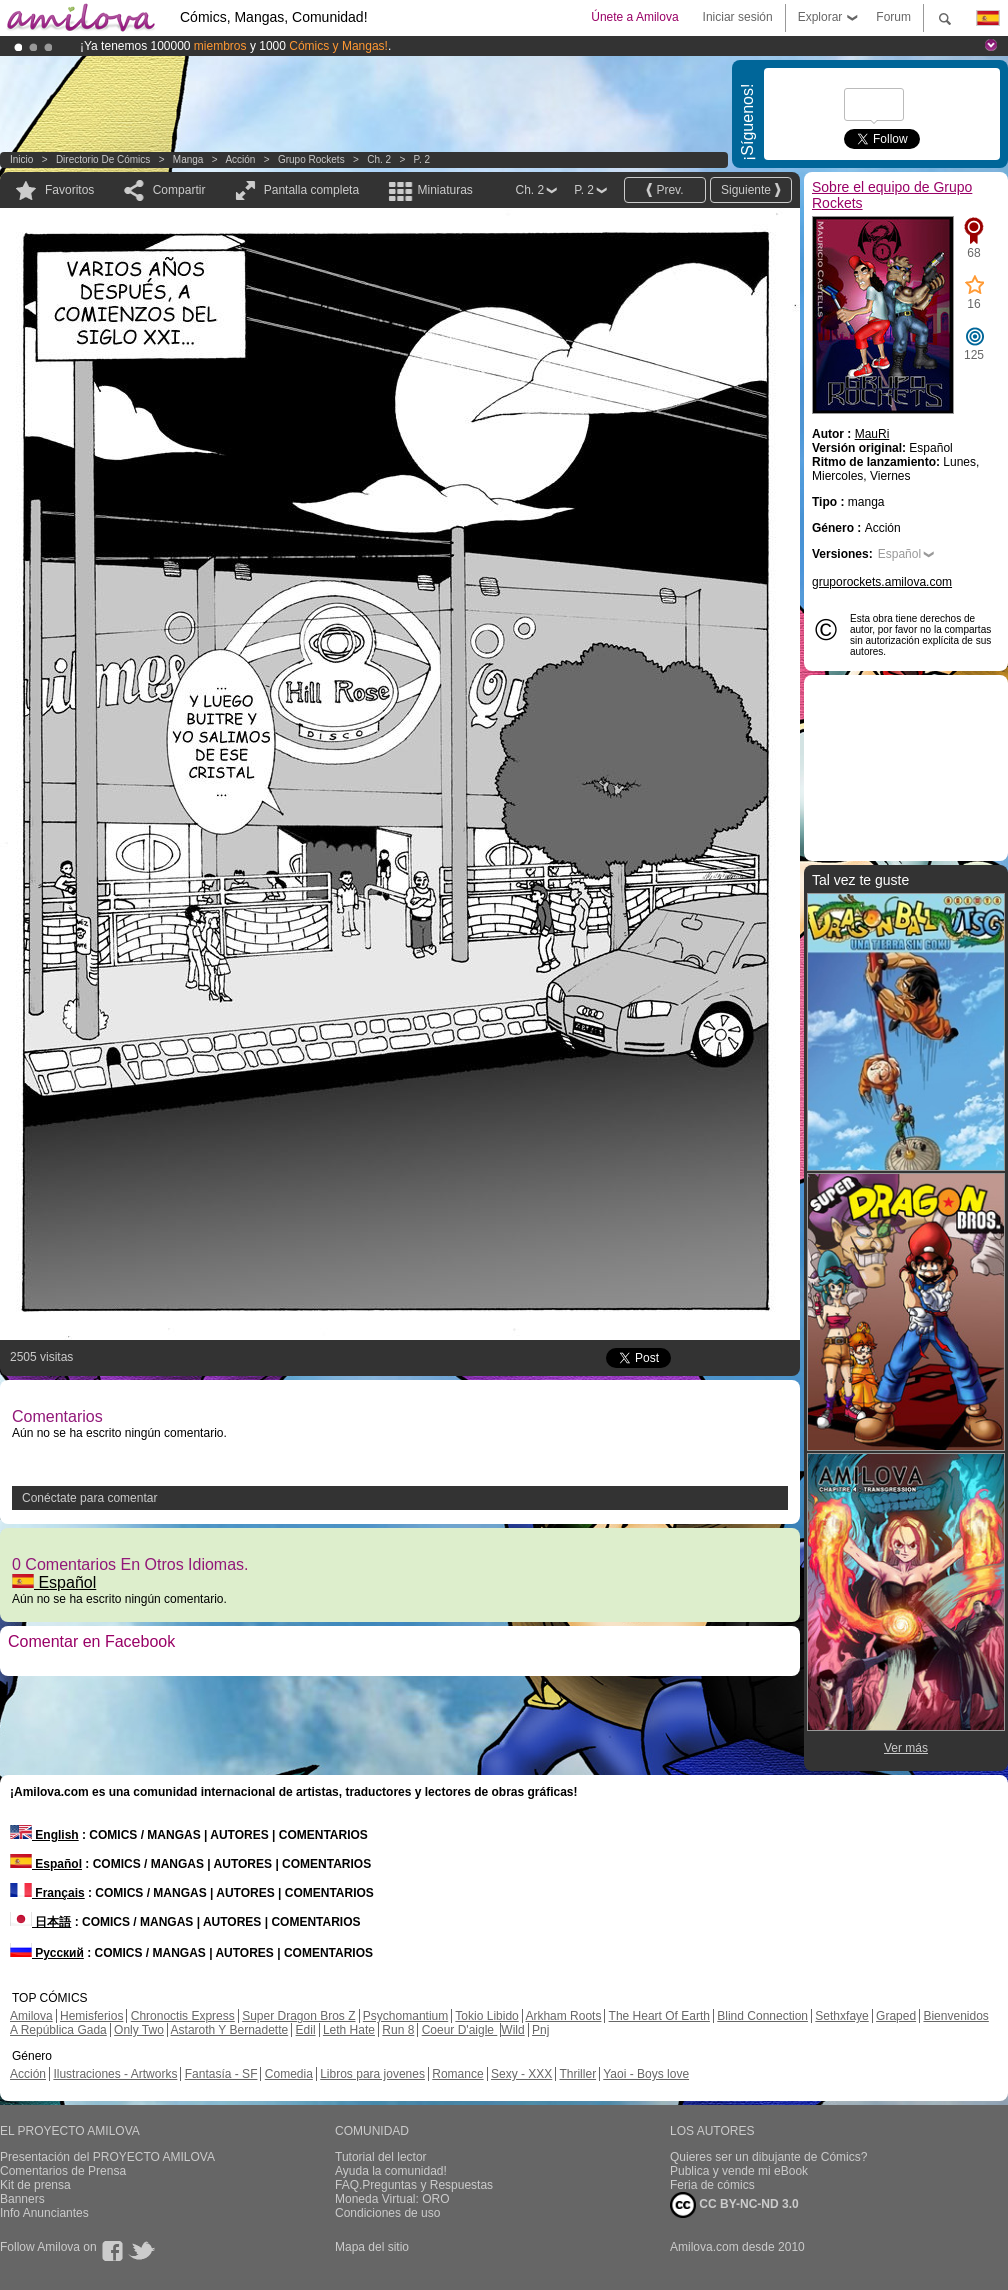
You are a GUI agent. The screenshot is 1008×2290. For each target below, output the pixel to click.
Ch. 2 (379, 159)
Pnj (540, 2030)
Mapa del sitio (372, 2247)
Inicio (21, 159)
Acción (240, 159)
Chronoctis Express (183, 2016)
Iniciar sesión (738, 17)
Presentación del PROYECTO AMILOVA (107, 2157)
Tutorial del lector (381, 2157)
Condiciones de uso (387, 2213)
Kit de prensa (35, 2185)
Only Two (139, 2030)
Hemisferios (91, 2016)
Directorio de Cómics (103, 159)
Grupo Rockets (311, 159)
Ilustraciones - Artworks (115, 2074)
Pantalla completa (311, 190)
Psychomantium (405, 2016)
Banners (22, 2199)
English (44, 1835)
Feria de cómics (712, 2185)
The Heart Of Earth (659, 2016)
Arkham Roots (563, 2016)
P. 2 (422, 159)
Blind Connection (762, 2016)
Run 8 (398, 2030)
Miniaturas (444, 190)
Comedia (289, 2074)
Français (47, 1893)
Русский (47, 1953)
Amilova (31, 2016)
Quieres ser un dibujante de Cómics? (768, 2157)
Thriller (577, 2074)
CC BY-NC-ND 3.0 (734, 2205)
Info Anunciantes (44, 2213)
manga (188, 159)
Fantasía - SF (221, 2074)
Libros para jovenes (372, 2074)
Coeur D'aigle (460, 2030)
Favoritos (69, 190)
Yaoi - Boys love (646, 2074)
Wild (512, 2030)
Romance (457, 2074)
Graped (896, 2016)
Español (54, 1582)
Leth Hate (349, 2030)
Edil (306, 2030)
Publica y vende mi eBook (739, 2171)
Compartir (179, 190)
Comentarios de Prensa (63, 2171)
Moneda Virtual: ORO (392, 2199)
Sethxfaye (841, 2016)
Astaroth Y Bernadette (230, 2030)
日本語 (40, 1922)
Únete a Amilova (634, 17)
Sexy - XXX (521, 2074)
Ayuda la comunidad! (391, 2171)
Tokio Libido (486, 2016)
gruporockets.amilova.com (882, 582)
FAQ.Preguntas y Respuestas (414, 2185)
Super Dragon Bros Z (298, 2016)
